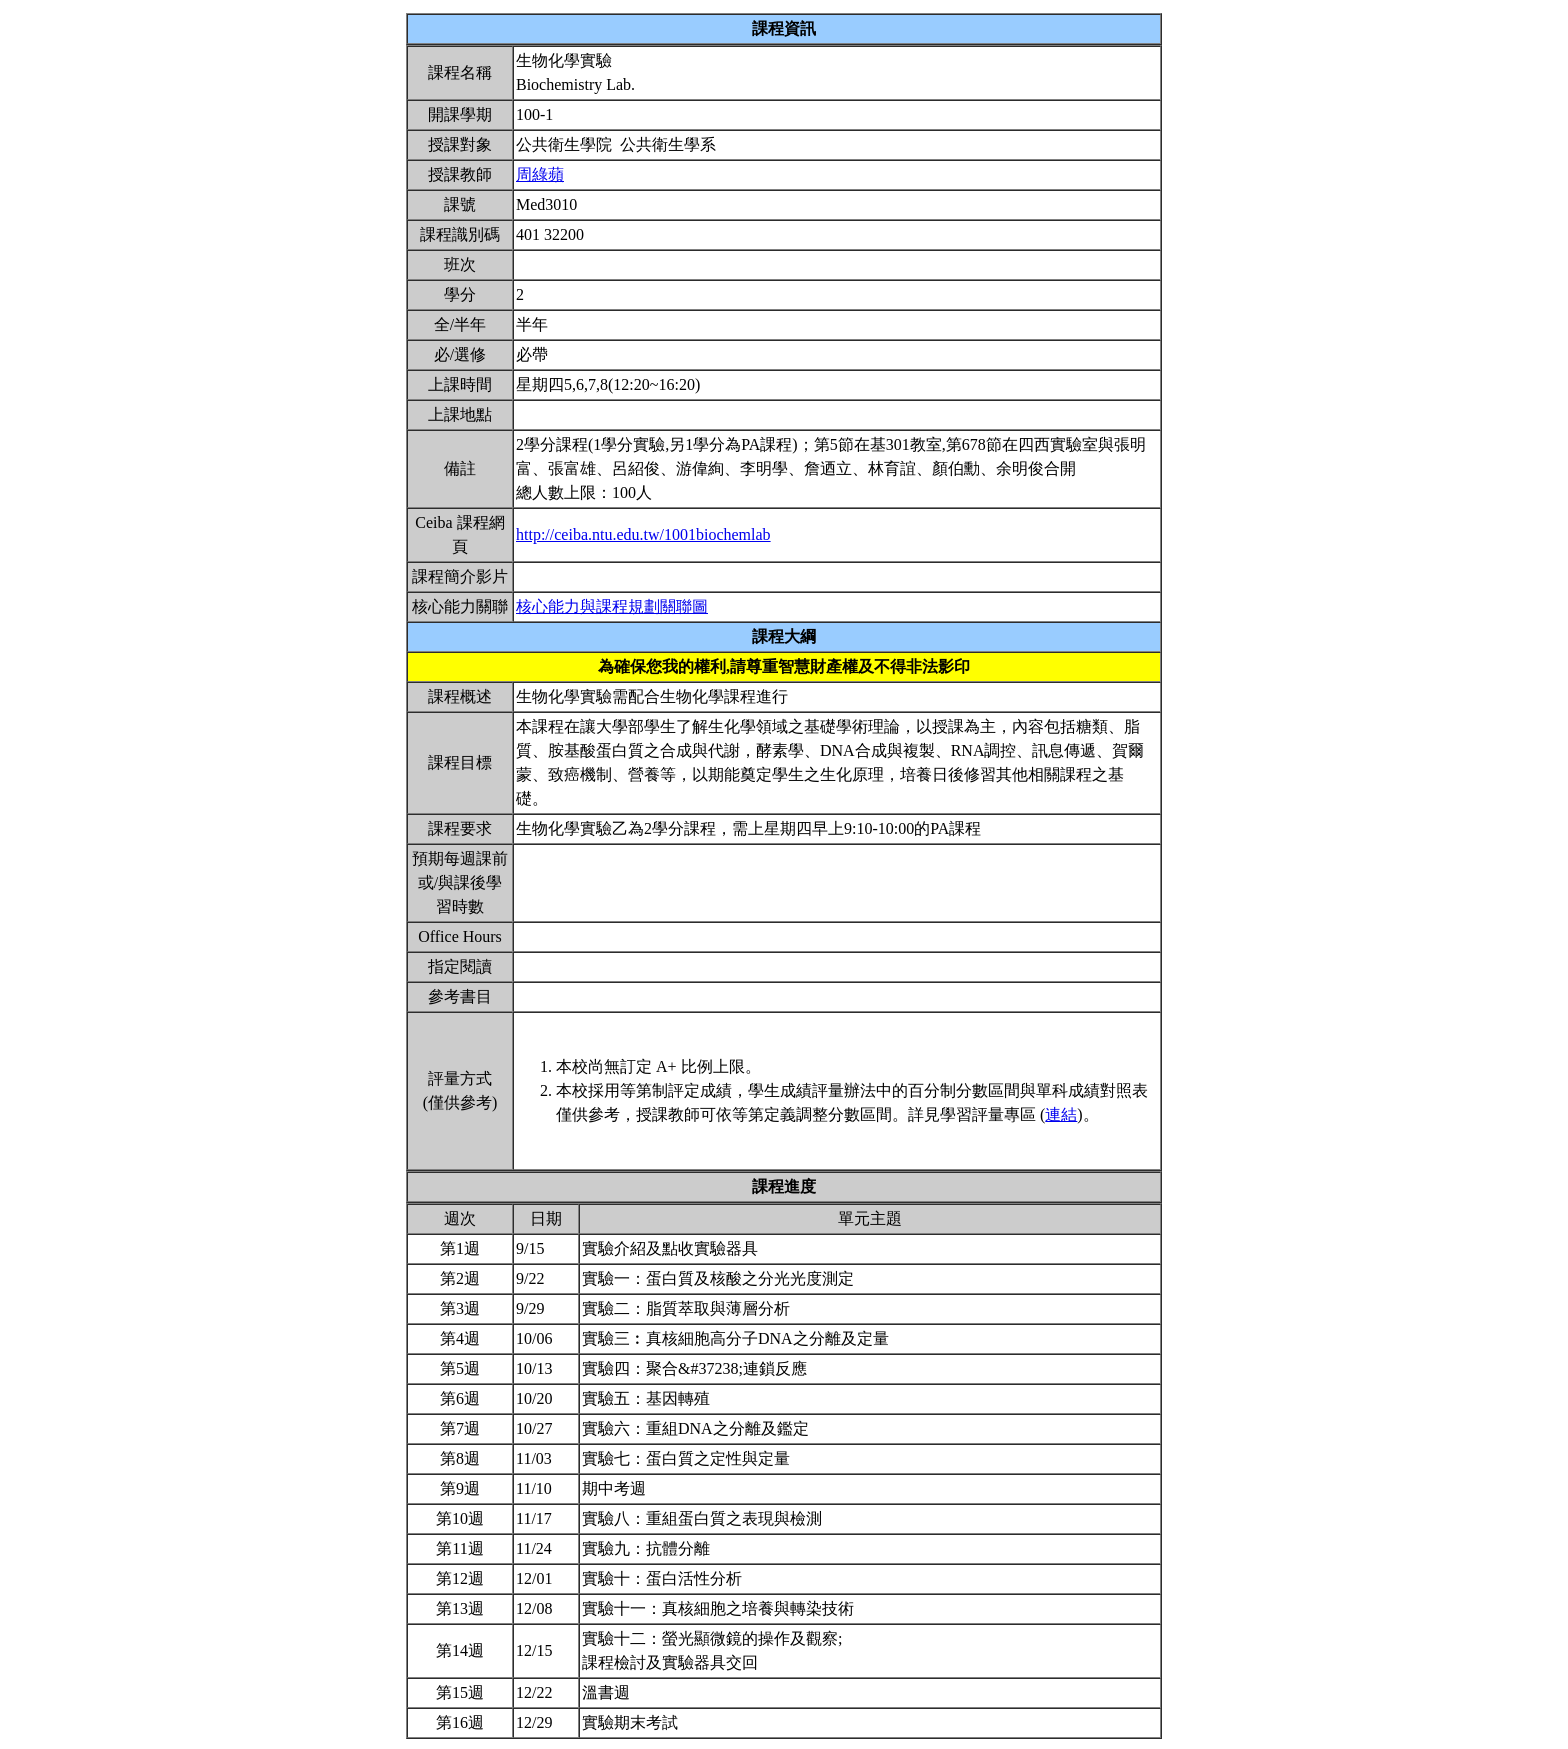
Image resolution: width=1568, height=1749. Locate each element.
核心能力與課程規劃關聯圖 (612, 606)
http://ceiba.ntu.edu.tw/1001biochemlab (643, 534)
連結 (1061, 1114)
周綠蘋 (540, 174)
